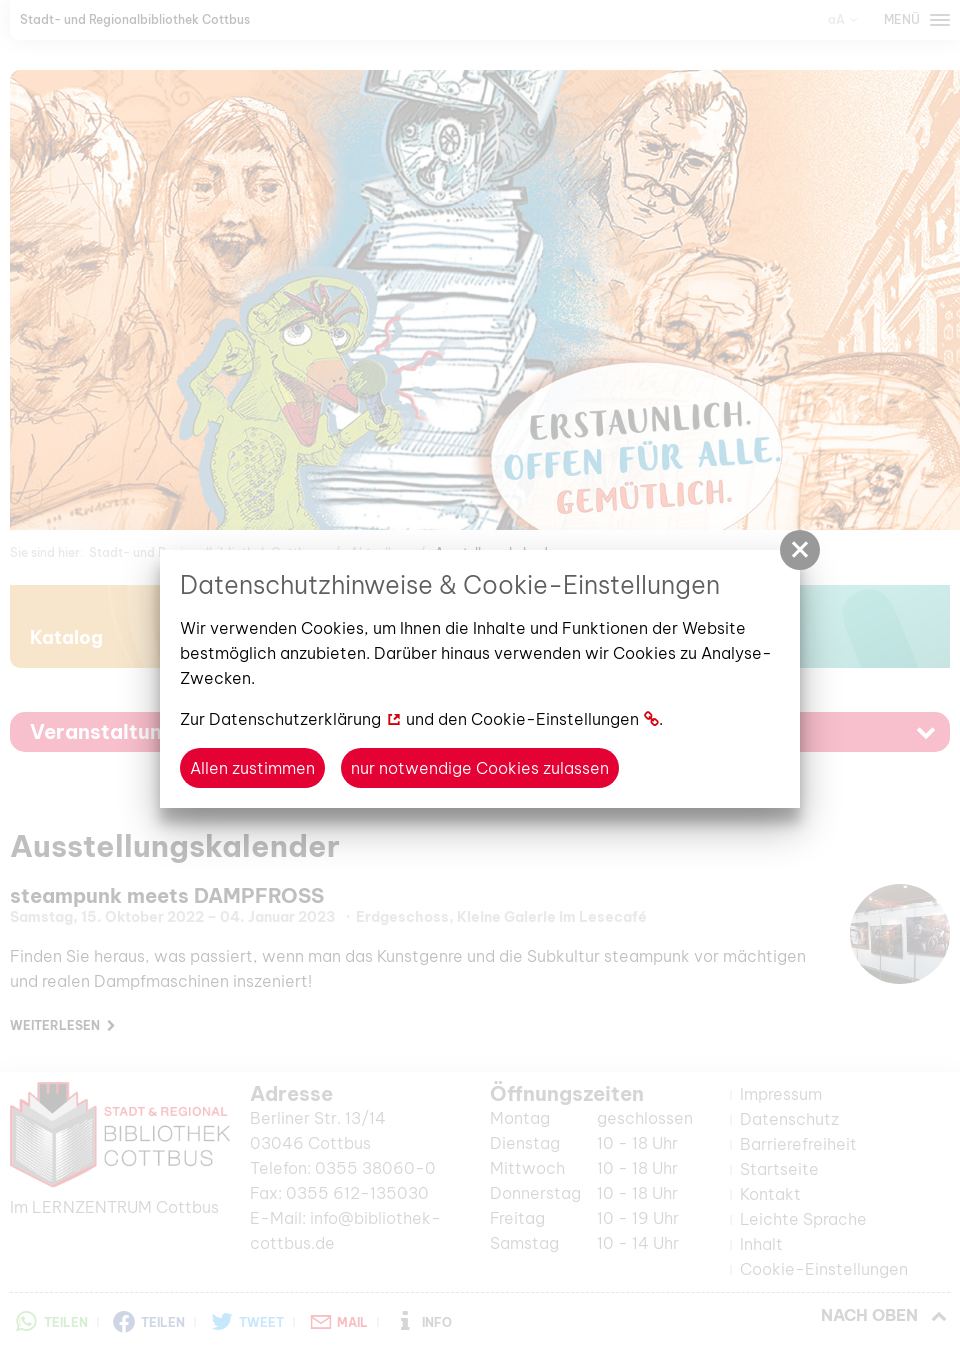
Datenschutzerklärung (295, 719)
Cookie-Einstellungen (555, 719)
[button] (800, 550)
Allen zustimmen (252, 768)
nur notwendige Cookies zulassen (480, 768)
